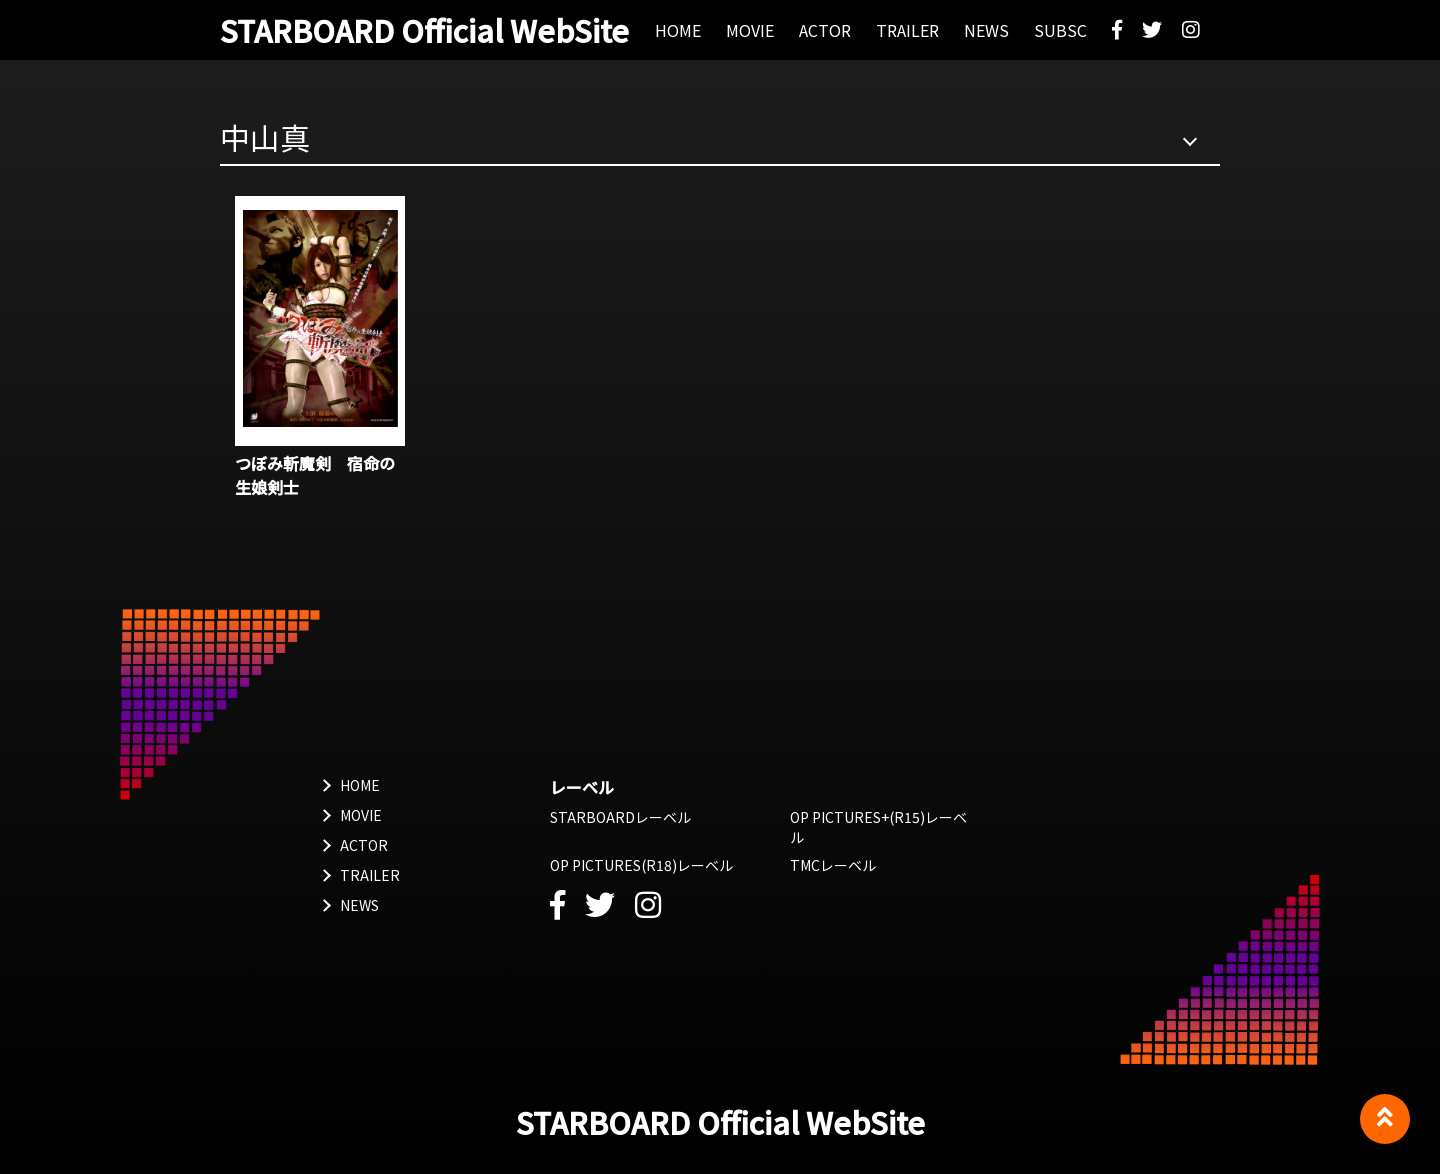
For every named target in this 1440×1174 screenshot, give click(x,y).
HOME (360, 785)
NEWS (359, 905)
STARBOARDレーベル (620, 817)
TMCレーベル (833, 865)
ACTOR (364, 845)
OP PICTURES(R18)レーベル (641, 865)
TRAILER (370, 875)
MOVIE (361, 815)
